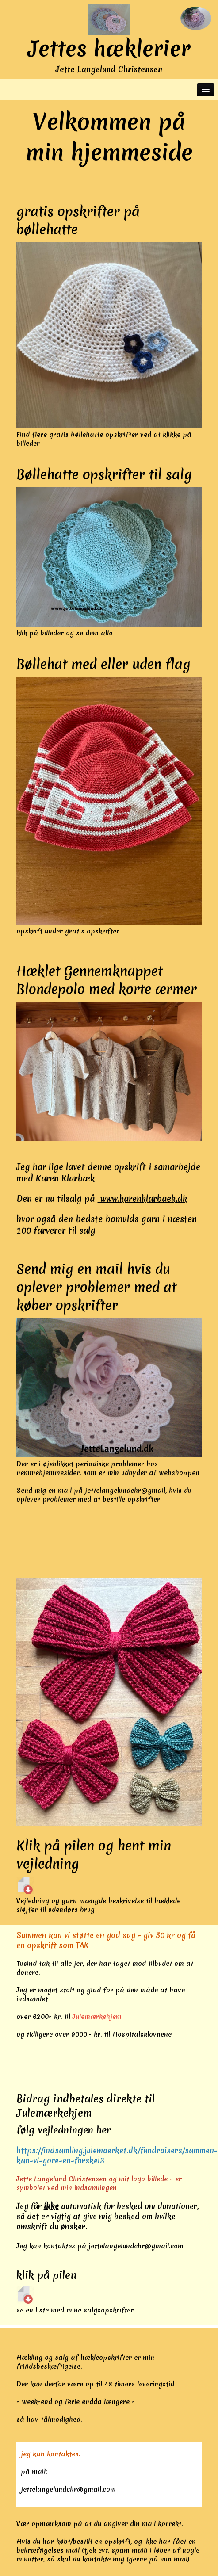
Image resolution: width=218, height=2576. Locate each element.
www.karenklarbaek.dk (142, 1198)
